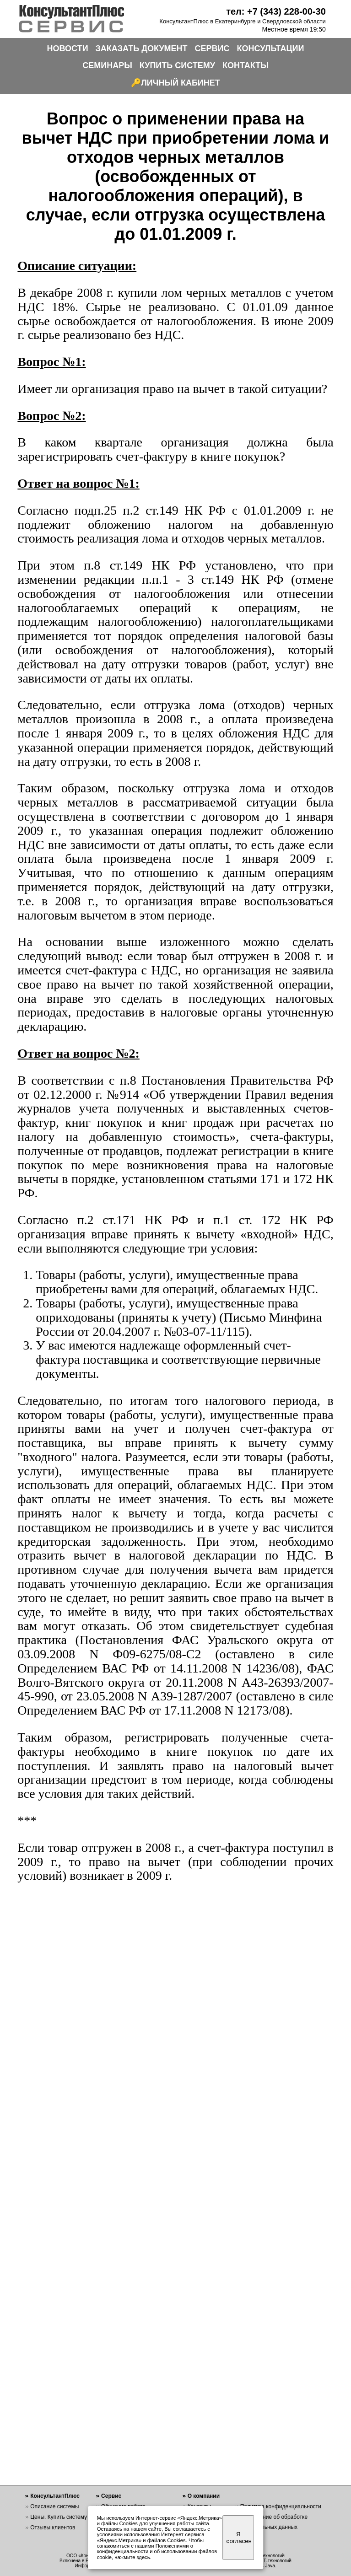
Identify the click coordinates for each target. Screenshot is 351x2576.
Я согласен (239, 2537)
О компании (204, 2496)
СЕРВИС (212, 48)
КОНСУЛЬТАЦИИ (270, 48)
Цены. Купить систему (58, 2517)
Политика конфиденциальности (280, 2506)
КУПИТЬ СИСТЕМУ (177, 65)
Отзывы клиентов (52, 2527)
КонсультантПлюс (55, 2496)
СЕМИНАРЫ (107, 65)
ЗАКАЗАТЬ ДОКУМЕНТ (142, 48)
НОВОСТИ (67, 48)
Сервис (111, 2496)
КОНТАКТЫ (245, 65)
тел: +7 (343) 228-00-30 (276, 11)
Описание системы (54, 2506)
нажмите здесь (132, 2557)
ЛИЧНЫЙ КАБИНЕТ (180, 82)
